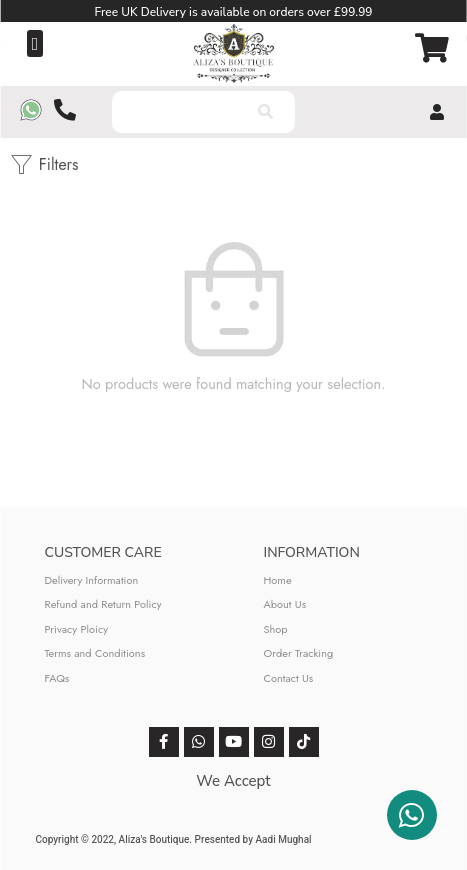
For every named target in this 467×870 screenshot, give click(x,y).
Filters (44, 165)
